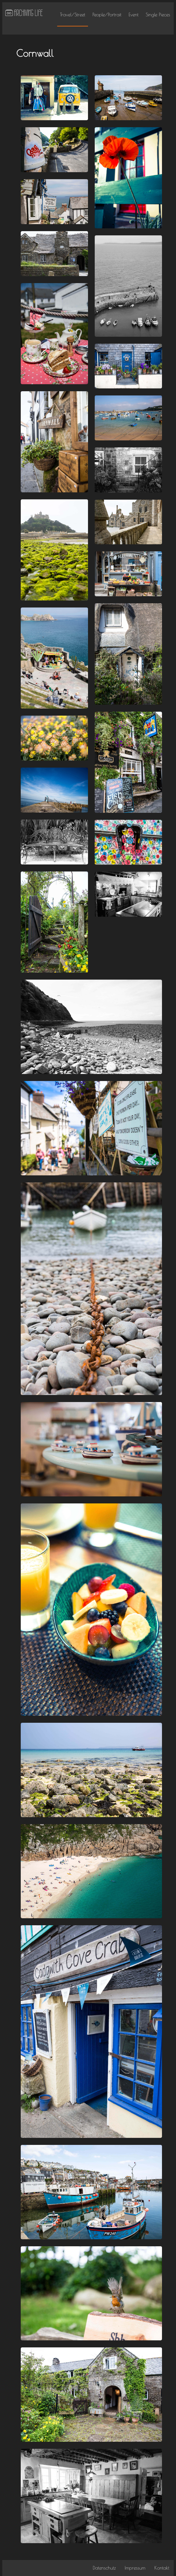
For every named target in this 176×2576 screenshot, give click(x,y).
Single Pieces (158, 14)
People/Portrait (106, 14)
